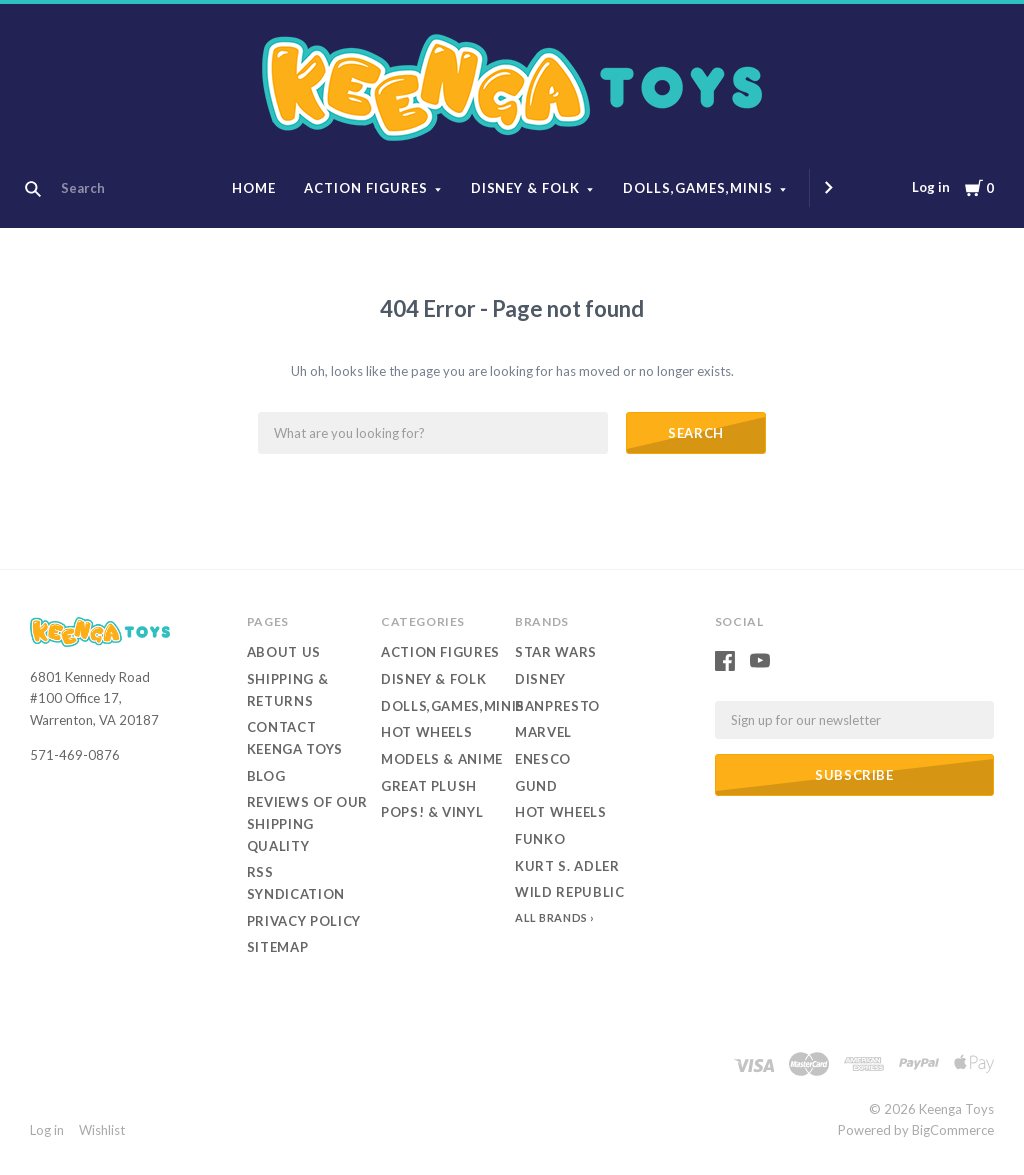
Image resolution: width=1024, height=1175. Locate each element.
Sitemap (278, 947)
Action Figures (366, 188)
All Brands (551, 917)
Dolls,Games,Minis (698, 188)
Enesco (543, 759)
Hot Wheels (427, 732)
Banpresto (557, 706)
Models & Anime (442, 759)
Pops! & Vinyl (432, 812)
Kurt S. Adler (567, 866)
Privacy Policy (304, 921)
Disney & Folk (526, 188)
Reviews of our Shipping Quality (307, 823)
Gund (536, 786)
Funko (540, 839)
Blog (266, 776)
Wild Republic (569, 892)
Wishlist (102, 1130)
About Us (284, 652)
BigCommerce (953, 1130)
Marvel (543, 732)
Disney (540, 679)
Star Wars (556, 652)
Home (254, 188)
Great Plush (429, 786)
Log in (931, 187)
